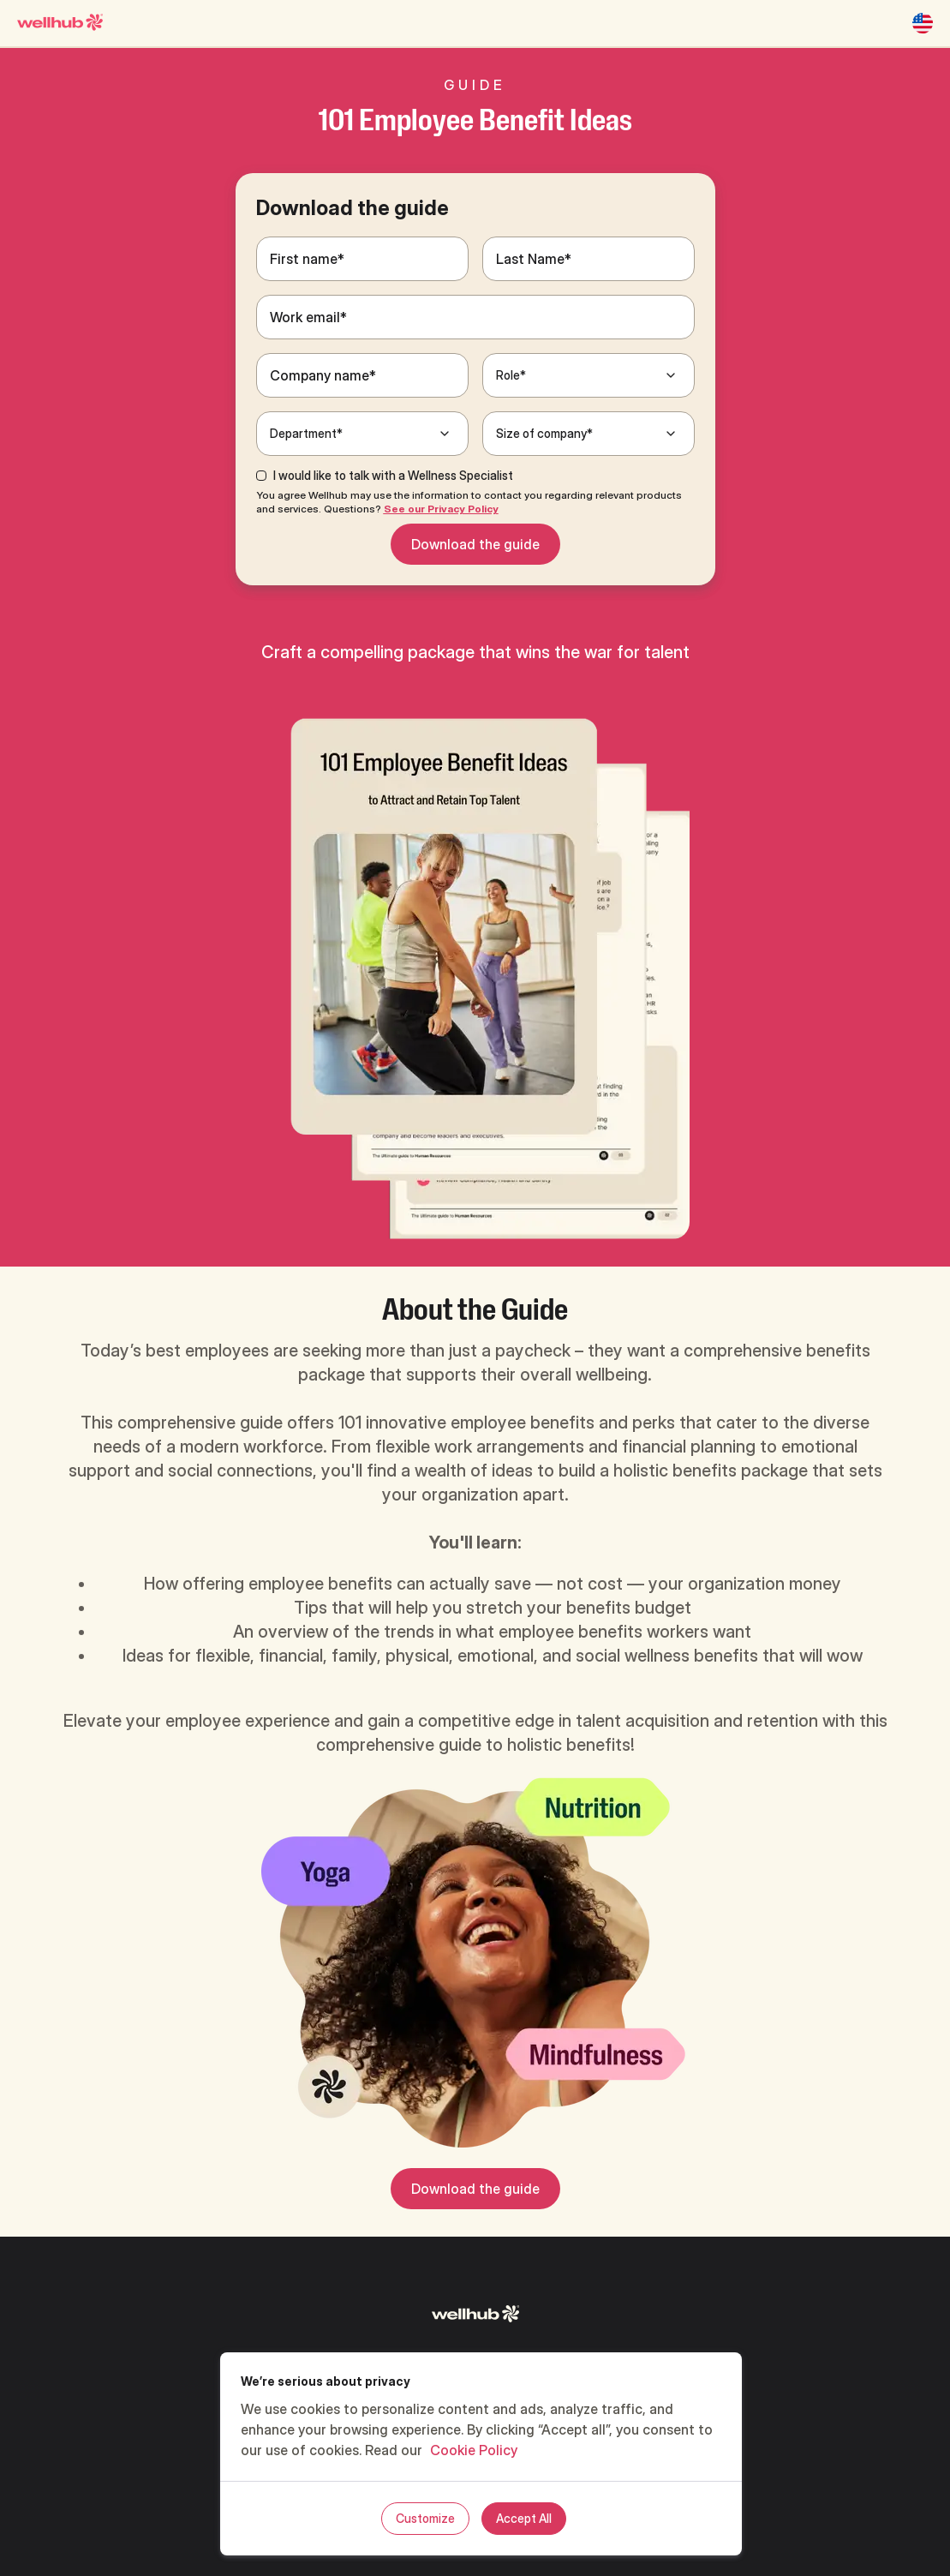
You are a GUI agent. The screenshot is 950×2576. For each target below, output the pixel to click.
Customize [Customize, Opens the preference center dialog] (425, 2518)
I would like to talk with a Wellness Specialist (393, 476)
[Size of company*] (588, 433)
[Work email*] (475, 317)
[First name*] (362, 259)
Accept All (524, 2518)
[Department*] (362, 433)
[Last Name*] (588, 259)
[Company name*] (362, 375)
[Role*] (588, 375)
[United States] (922, 23)
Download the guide (475, 544)
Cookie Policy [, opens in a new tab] (473, 2450)
